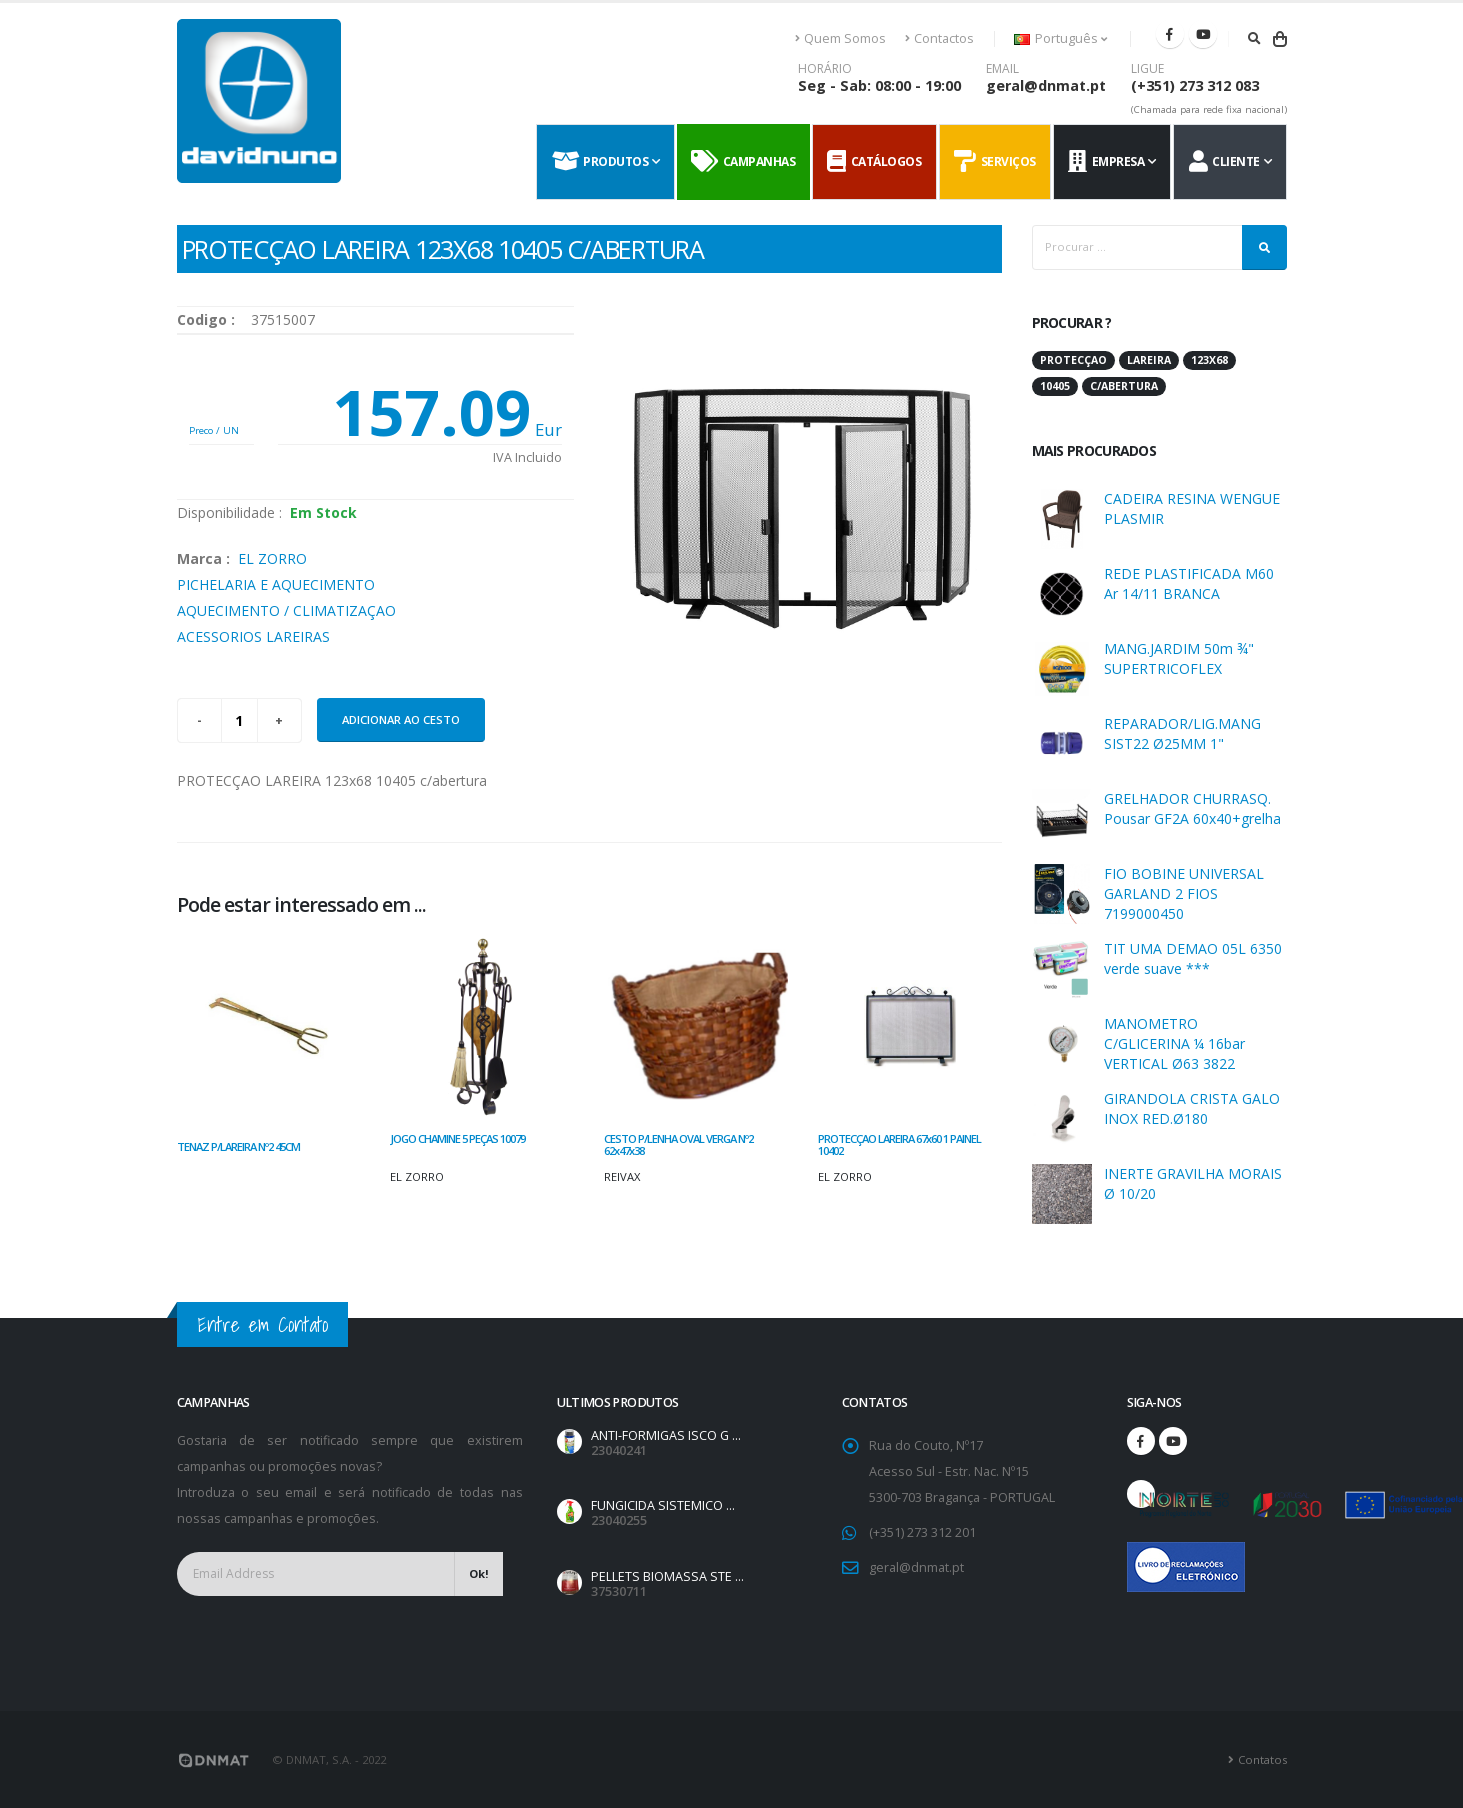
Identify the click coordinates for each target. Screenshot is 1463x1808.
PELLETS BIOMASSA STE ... (667, 1576)
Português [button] (1060, 38)
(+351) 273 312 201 (922, 1532)
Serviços (995, 162)
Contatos (1262, 1759)
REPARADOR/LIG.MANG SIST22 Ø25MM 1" (1182, 733)
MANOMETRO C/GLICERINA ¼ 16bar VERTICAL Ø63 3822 (1174, 1043)
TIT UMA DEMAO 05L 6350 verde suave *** (1193, 958)
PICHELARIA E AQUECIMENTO (276, 584)
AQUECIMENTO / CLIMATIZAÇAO (286, 610)
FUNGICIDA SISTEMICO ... (663, 1505)
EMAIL (1002, 69)
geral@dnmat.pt (1046, 85)
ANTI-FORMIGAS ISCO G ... (666, 1435)
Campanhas (743, 162)
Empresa (1106, 162)
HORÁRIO (825, 69)
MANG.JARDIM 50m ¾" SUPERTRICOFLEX (1179, 658)
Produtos (600, 162)
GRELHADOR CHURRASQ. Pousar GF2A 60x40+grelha (1192, 808)
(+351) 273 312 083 (1195, 85)
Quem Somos (841, 38)
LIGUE (1147, 69)
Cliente (1224, 162)
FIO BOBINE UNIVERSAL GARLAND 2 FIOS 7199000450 (1184, 893)
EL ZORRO (272, 558)
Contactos (939, 38)
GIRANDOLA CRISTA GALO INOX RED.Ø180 (1192, 1108)
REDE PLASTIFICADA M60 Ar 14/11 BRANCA (1189, 583)
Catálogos (874, 162)
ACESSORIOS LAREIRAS (253, 636)
